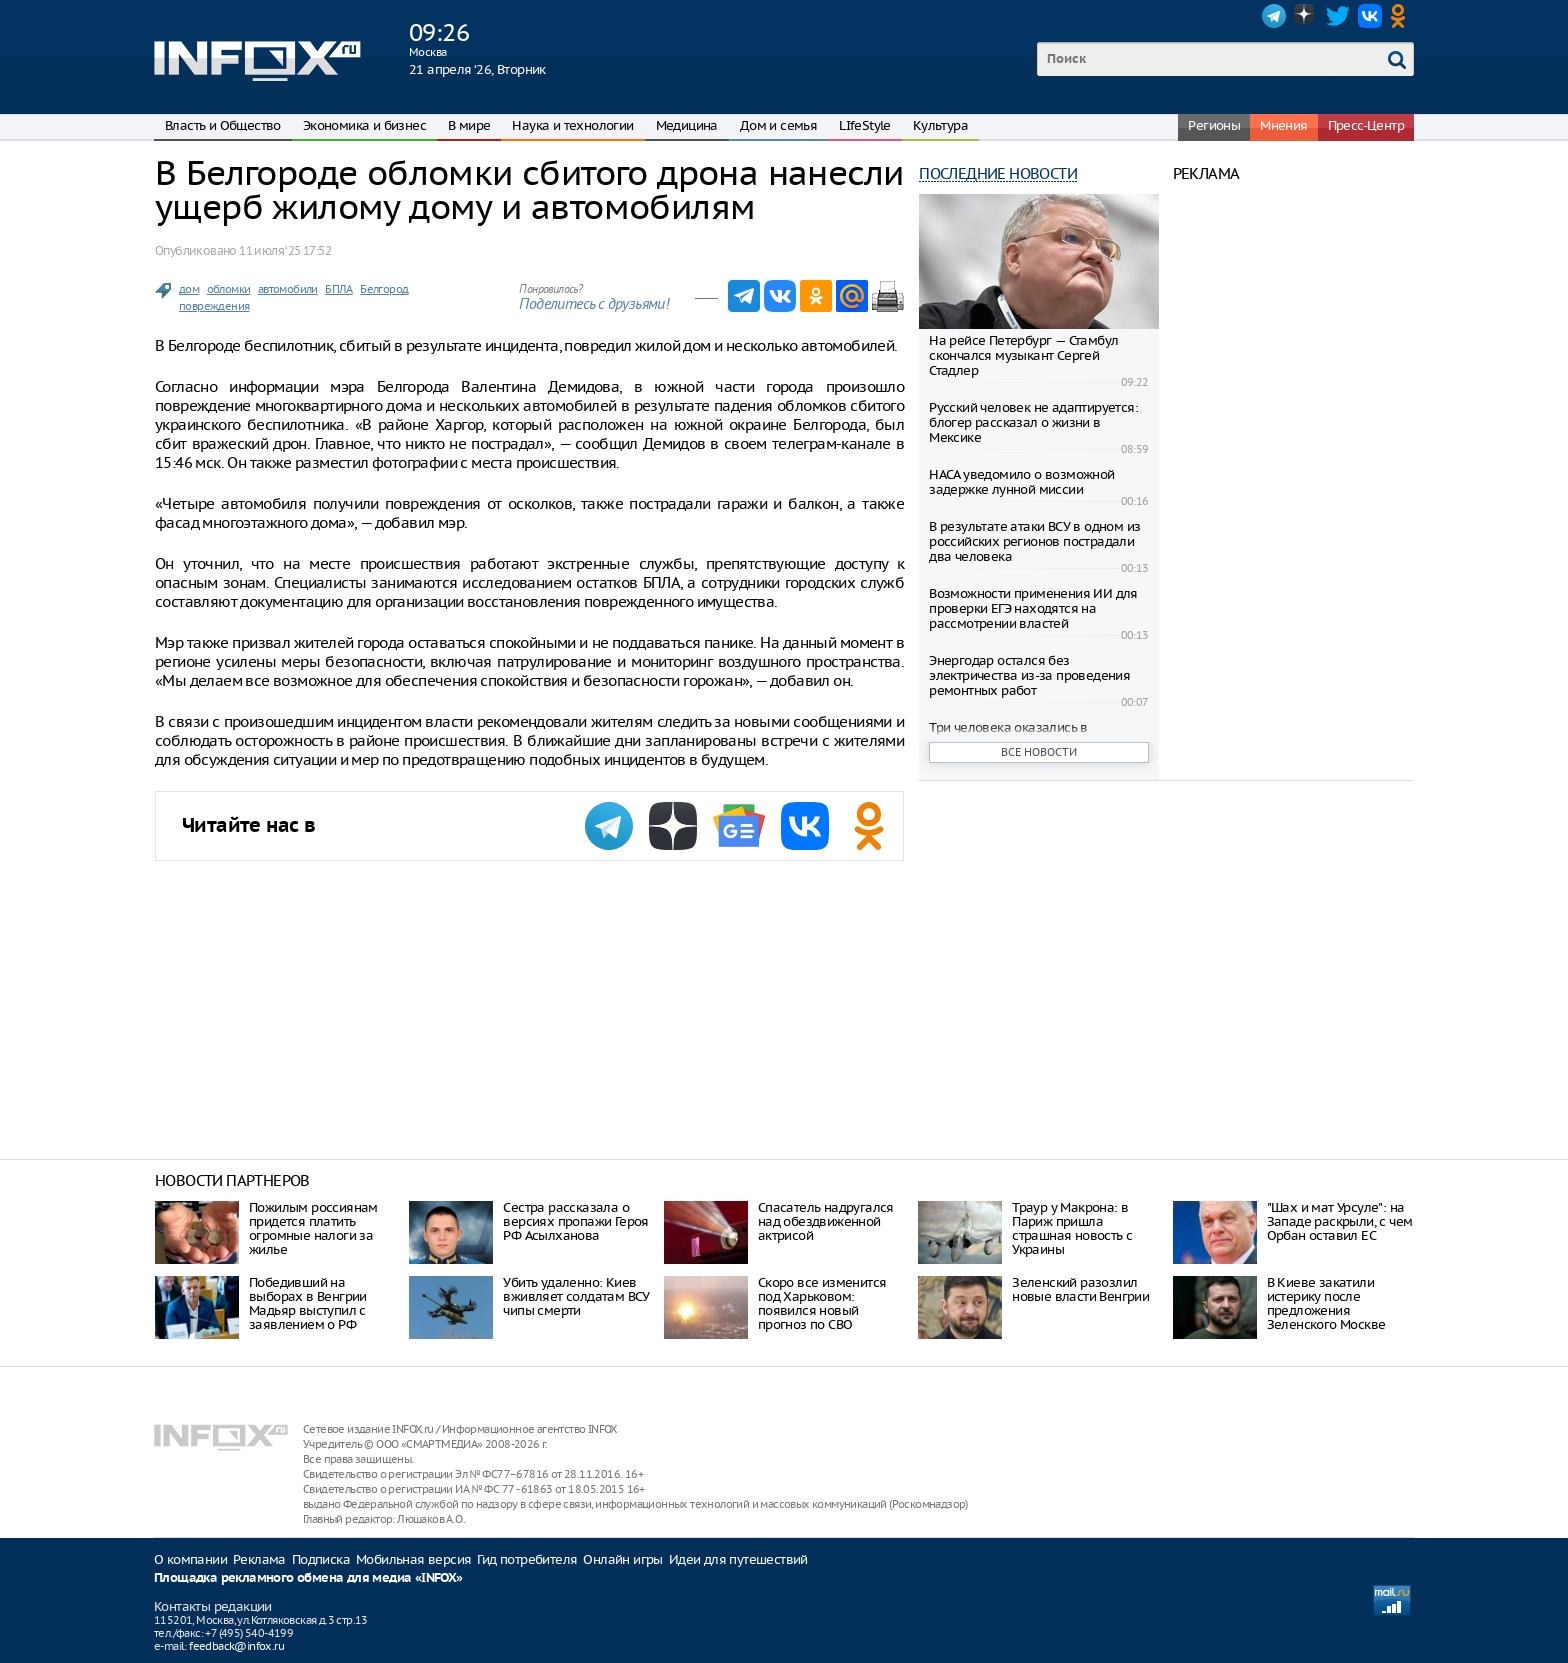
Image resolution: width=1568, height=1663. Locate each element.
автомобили (288, 289)
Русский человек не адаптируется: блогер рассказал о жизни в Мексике (1033, 422)
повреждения (214, 306)
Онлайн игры (622, 1559)
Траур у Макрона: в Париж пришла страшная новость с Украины (1072, 1228)
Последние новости (998, 173)
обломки (229, 289)
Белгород (384, 289)
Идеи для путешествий (738, 1559)
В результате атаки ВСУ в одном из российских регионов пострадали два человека (1034, 541)
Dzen (1306, 16)
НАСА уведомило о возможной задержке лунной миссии (1021, 482)
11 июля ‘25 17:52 (285, 250)
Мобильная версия (413, 1559)
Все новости (1039, 752)
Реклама (259, 1559)
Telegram (1274, 16)
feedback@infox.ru (236, 1646)
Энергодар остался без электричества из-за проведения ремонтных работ (1029, 675)
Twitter (1338, 16)
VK (1370, 16)
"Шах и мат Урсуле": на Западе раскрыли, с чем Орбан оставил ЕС (1340, 1221)
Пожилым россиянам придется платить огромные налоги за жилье (313, 1228)
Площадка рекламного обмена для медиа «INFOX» (308, 1578)
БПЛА (339, 289)
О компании (190, 1559)
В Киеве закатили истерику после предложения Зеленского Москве (1326, 1303)
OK (1402, 16)
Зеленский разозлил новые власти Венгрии (1080, 1289)
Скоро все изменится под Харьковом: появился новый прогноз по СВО (822, 1303)
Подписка (321, 1559)
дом (189, 289)
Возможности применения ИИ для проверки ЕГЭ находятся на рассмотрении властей (1033, 608)
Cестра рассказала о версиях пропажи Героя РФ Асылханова (575, 1221)
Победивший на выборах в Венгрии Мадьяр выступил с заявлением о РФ (308, 1303)
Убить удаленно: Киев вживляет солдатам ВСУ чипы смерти (576, 1296)
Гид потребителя (527, 1559)
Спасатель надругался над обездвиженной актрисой (826, 1221)
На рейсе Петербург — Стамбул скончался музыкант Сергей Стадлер (1023, 355)
